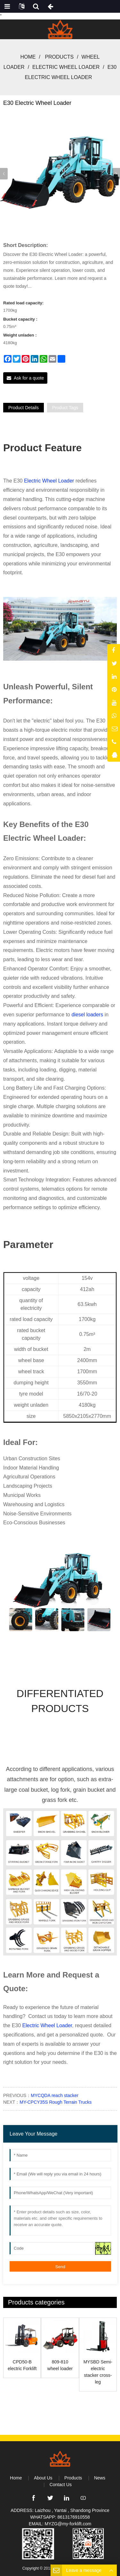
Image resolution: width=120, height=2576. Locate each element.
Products (59, 57)
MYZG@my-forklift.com (68, 2523)
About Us (43, 2477)
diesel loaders (87, 1014)
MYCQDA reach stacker (54, 2095)
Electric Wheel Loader (66, 67)
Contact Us (61, 2484)
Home (28, 57)
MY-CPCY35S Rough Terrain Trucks (56, 2102)
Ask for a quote (29, 378)
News (99, 2477)
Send (60, 2266)
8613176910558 (74, 2517)
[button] (116, 173)
